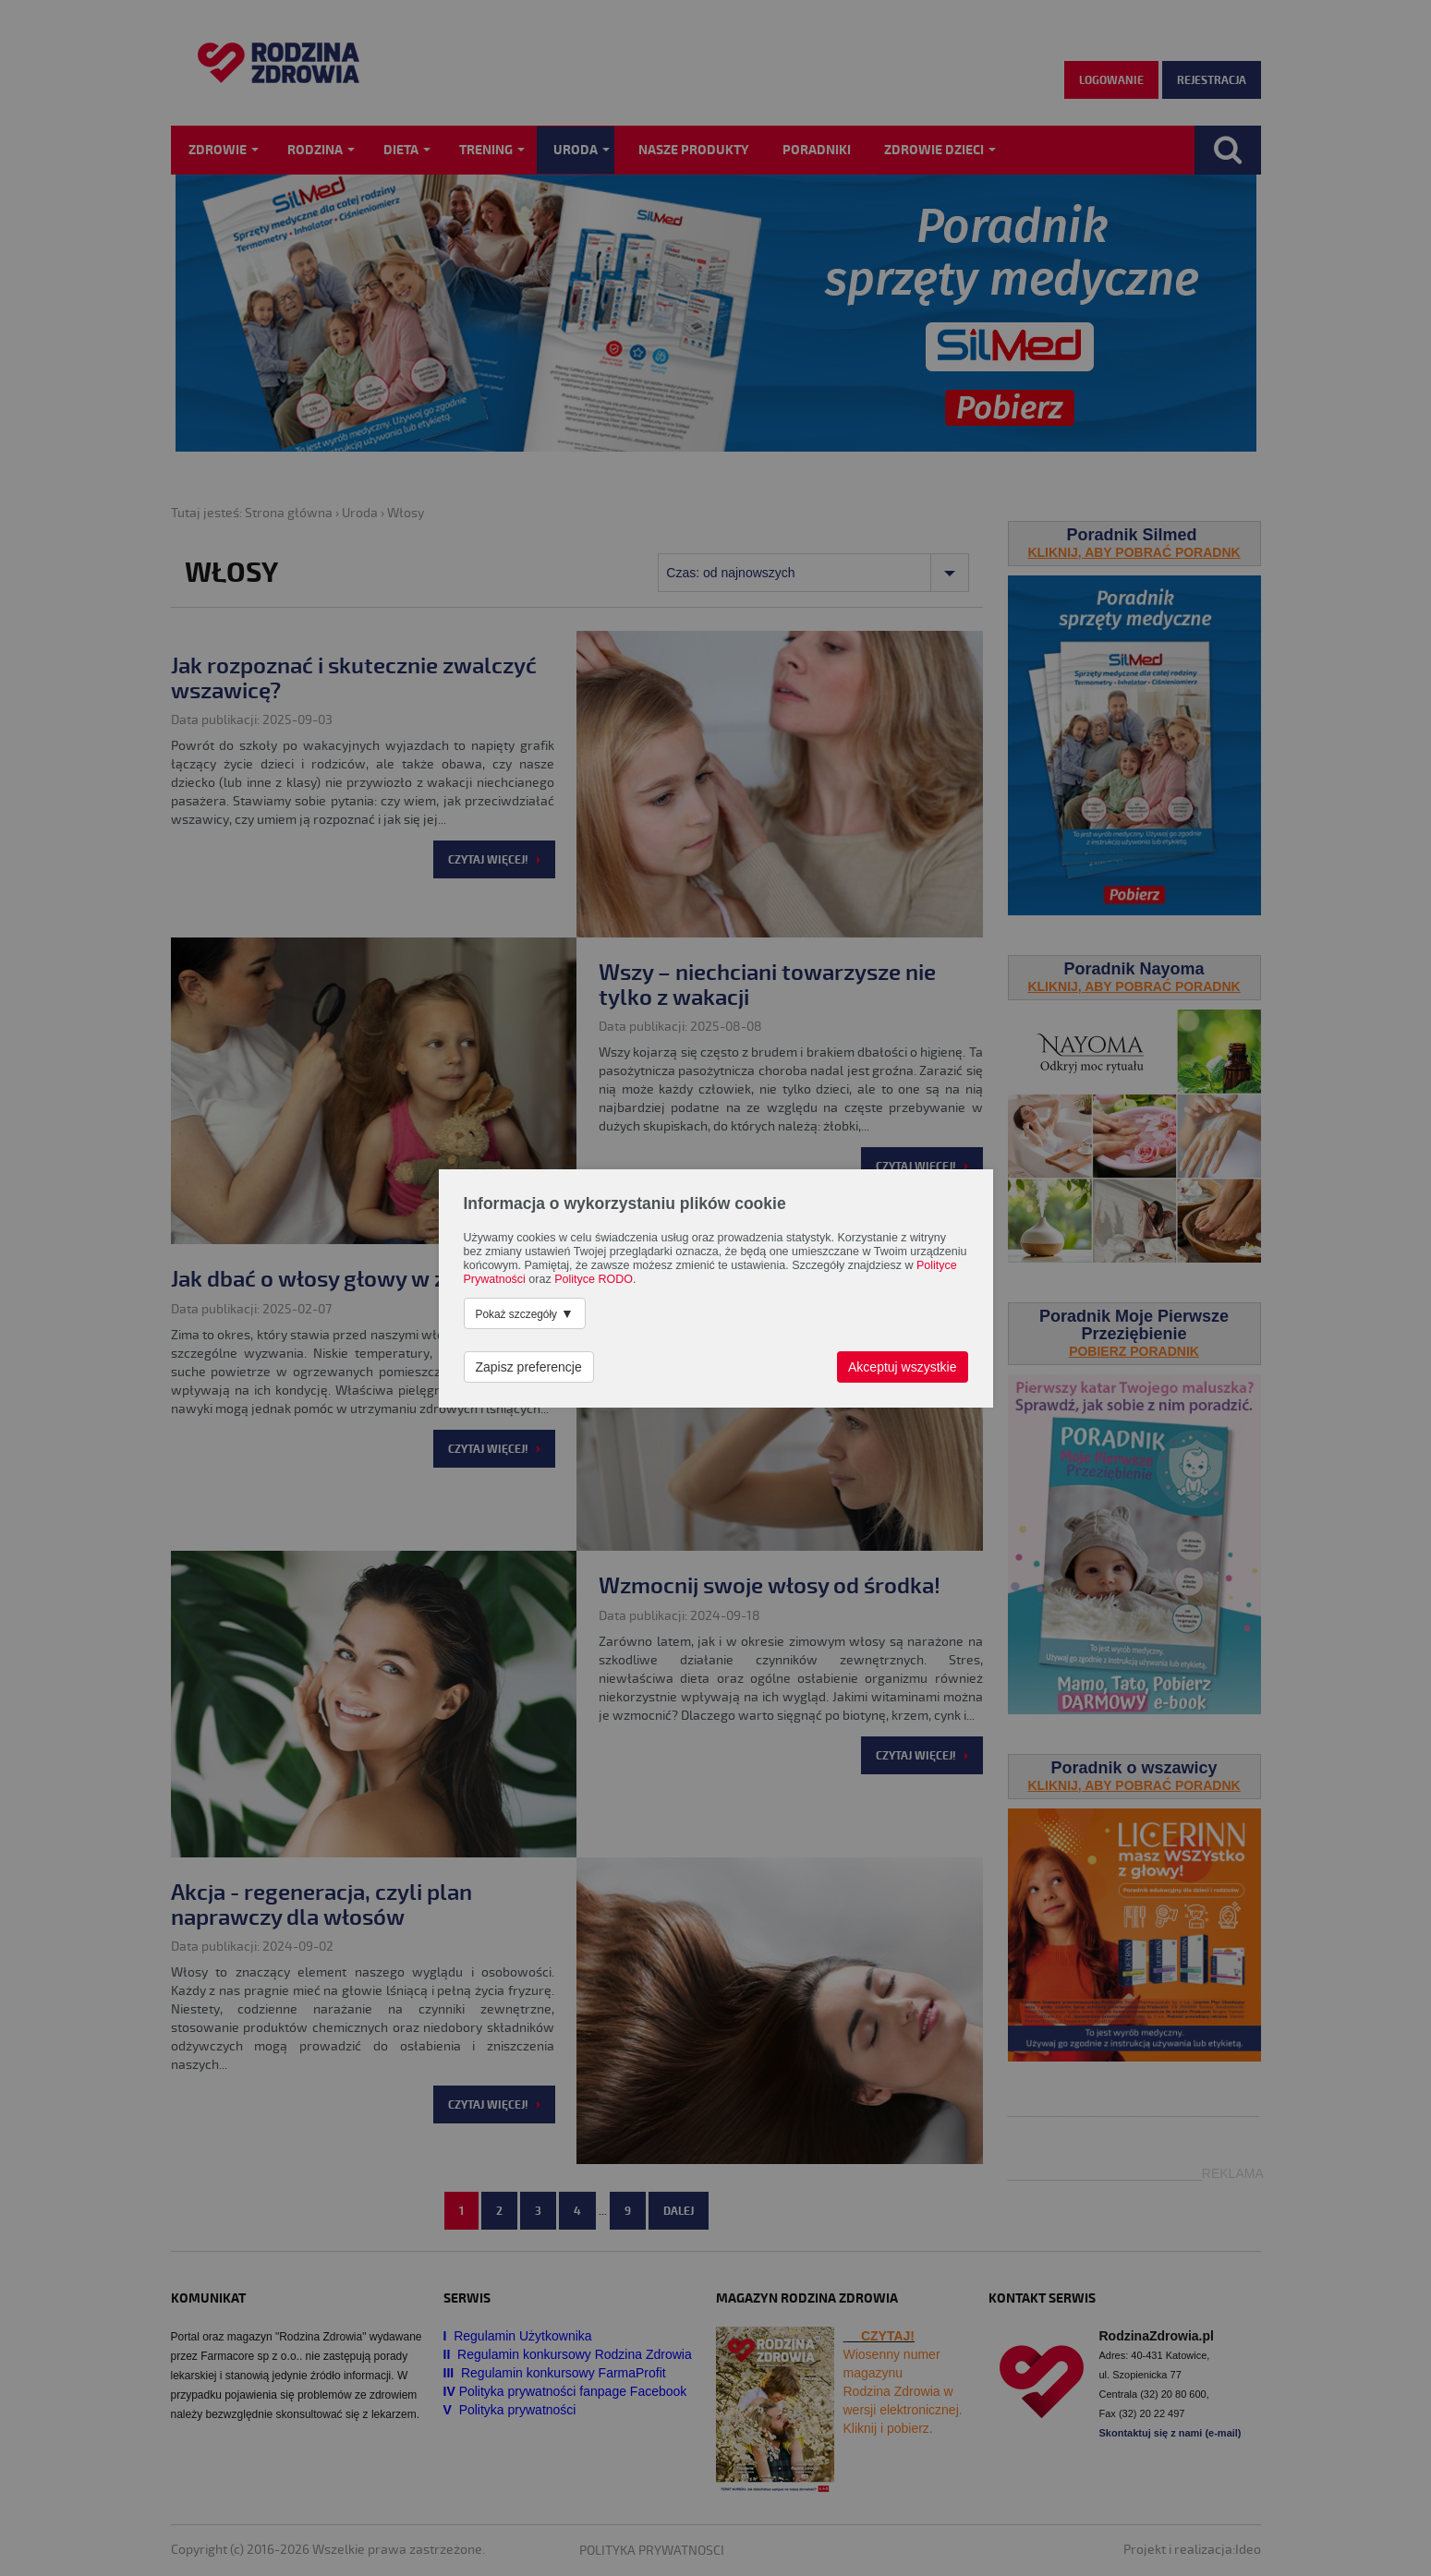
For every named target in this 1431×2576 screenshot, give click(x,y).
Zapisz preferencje (529, 1367)
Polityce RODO (593, 1279)
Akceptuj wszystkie (902, 1367)
